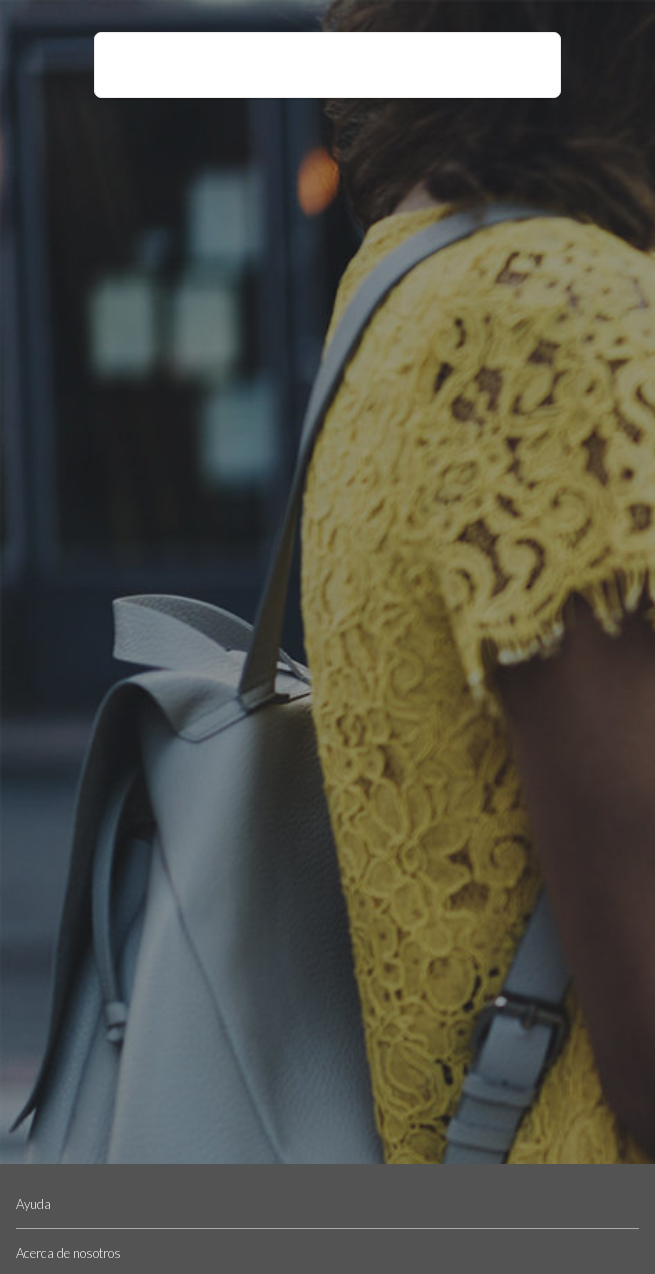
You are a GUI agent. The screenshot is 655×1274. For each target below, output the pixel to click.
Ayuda (33, 1204)
